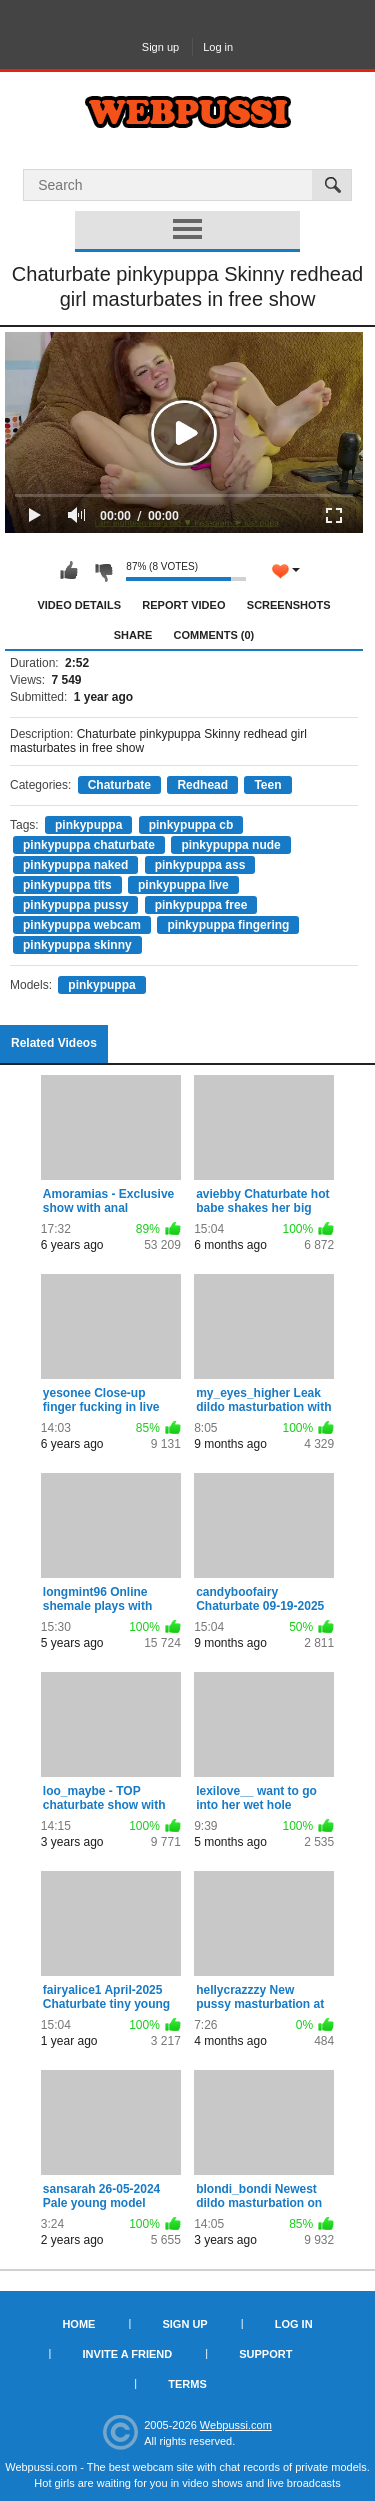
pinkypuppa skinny (77, 945)
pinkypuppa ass (200, 865)
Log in (218, 47)
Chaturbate (119, 785)
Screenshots (289, 605)
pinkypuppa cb (191, 825)
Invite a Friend (128, 2354)
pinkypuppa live (183, 885)
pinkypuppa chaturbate (89, 845)
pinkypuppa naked (75, 865)
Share (133, 635)
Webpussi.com (236, 2425)
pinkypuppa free (201, 905)
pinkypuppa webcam (82, 925)
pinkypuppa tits (67, 885)
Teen (267, 785)
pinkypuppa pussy (75, 905)
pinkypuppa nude (230, 845)
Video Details (79, 605)
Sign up (160, 47)
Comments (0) (214, 635)
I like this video (69, 571)
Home (78, 2324)
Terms (187, 2384)
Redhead (202, 785)
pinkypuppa (88, 825)
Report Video (183, 605)
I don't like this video (103, 571)
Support (265, 2354)
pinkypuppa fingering (228, 925)
